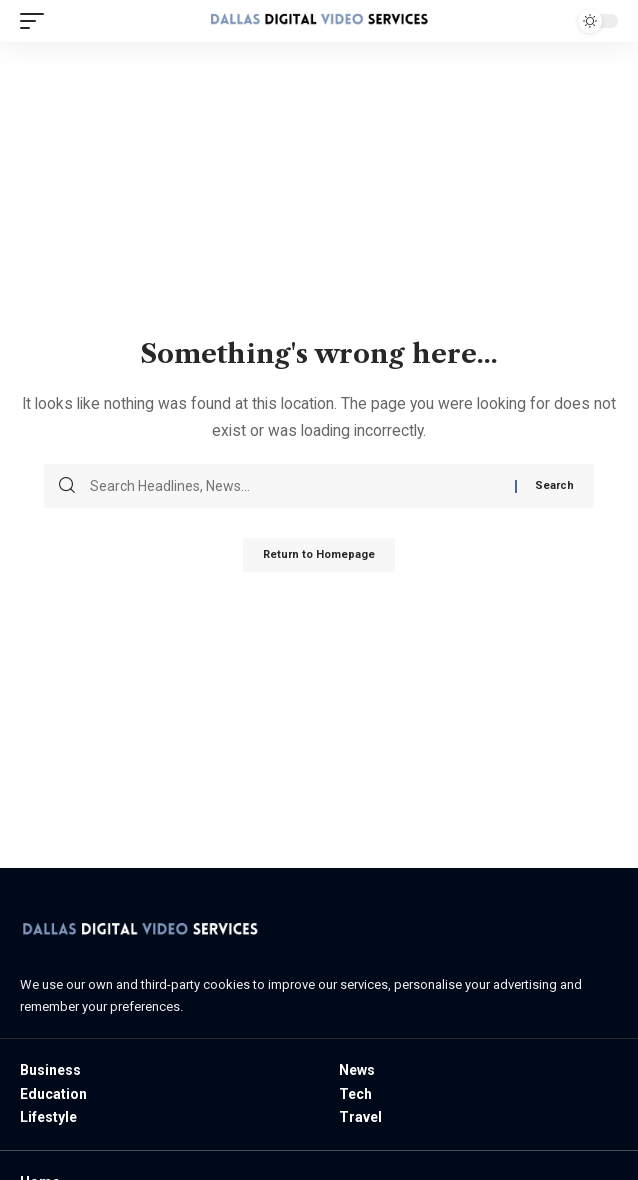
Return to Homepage (319, 554)
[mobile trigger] (37, 21)
